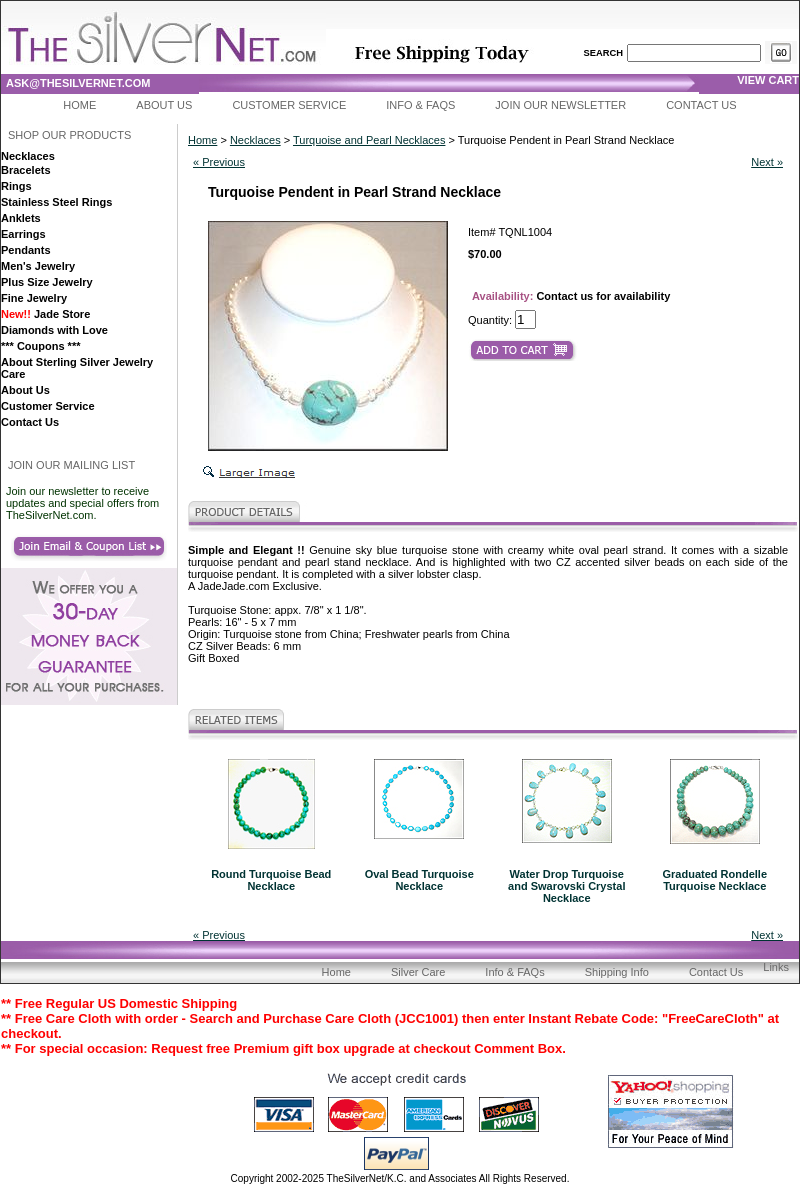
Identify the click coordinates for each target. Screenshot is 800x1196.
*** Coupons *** (40, 346)
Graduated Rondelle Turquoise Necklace (714, 880)
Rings (16, 186)
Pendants (26, 250)
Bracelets (26, 170)
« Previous (219, 162)
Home (79, 105)
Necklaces (28, 156)
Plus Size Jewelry (47, 282)
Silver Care (418, 972)
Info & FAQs (420, 105)
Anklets (21, 218)
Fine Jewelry (34, 298)
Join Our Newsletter (560, 105)
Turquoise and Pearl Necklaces (369, 140)
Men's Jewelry (38, 266)
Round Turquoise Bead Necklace (271, 880)
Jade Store (45, 314)
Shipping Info (617, 972)
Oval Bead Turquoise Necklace (419, 880)
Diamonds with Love (54, 330)
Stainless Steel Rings (56, 202)
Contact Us (701, 105)
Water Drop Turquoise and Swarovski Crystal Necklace (566, 886)
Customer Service (289, 105)
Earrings (23, 234)
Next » (767, 162)
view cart (768, 80)
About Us (164, 105)
